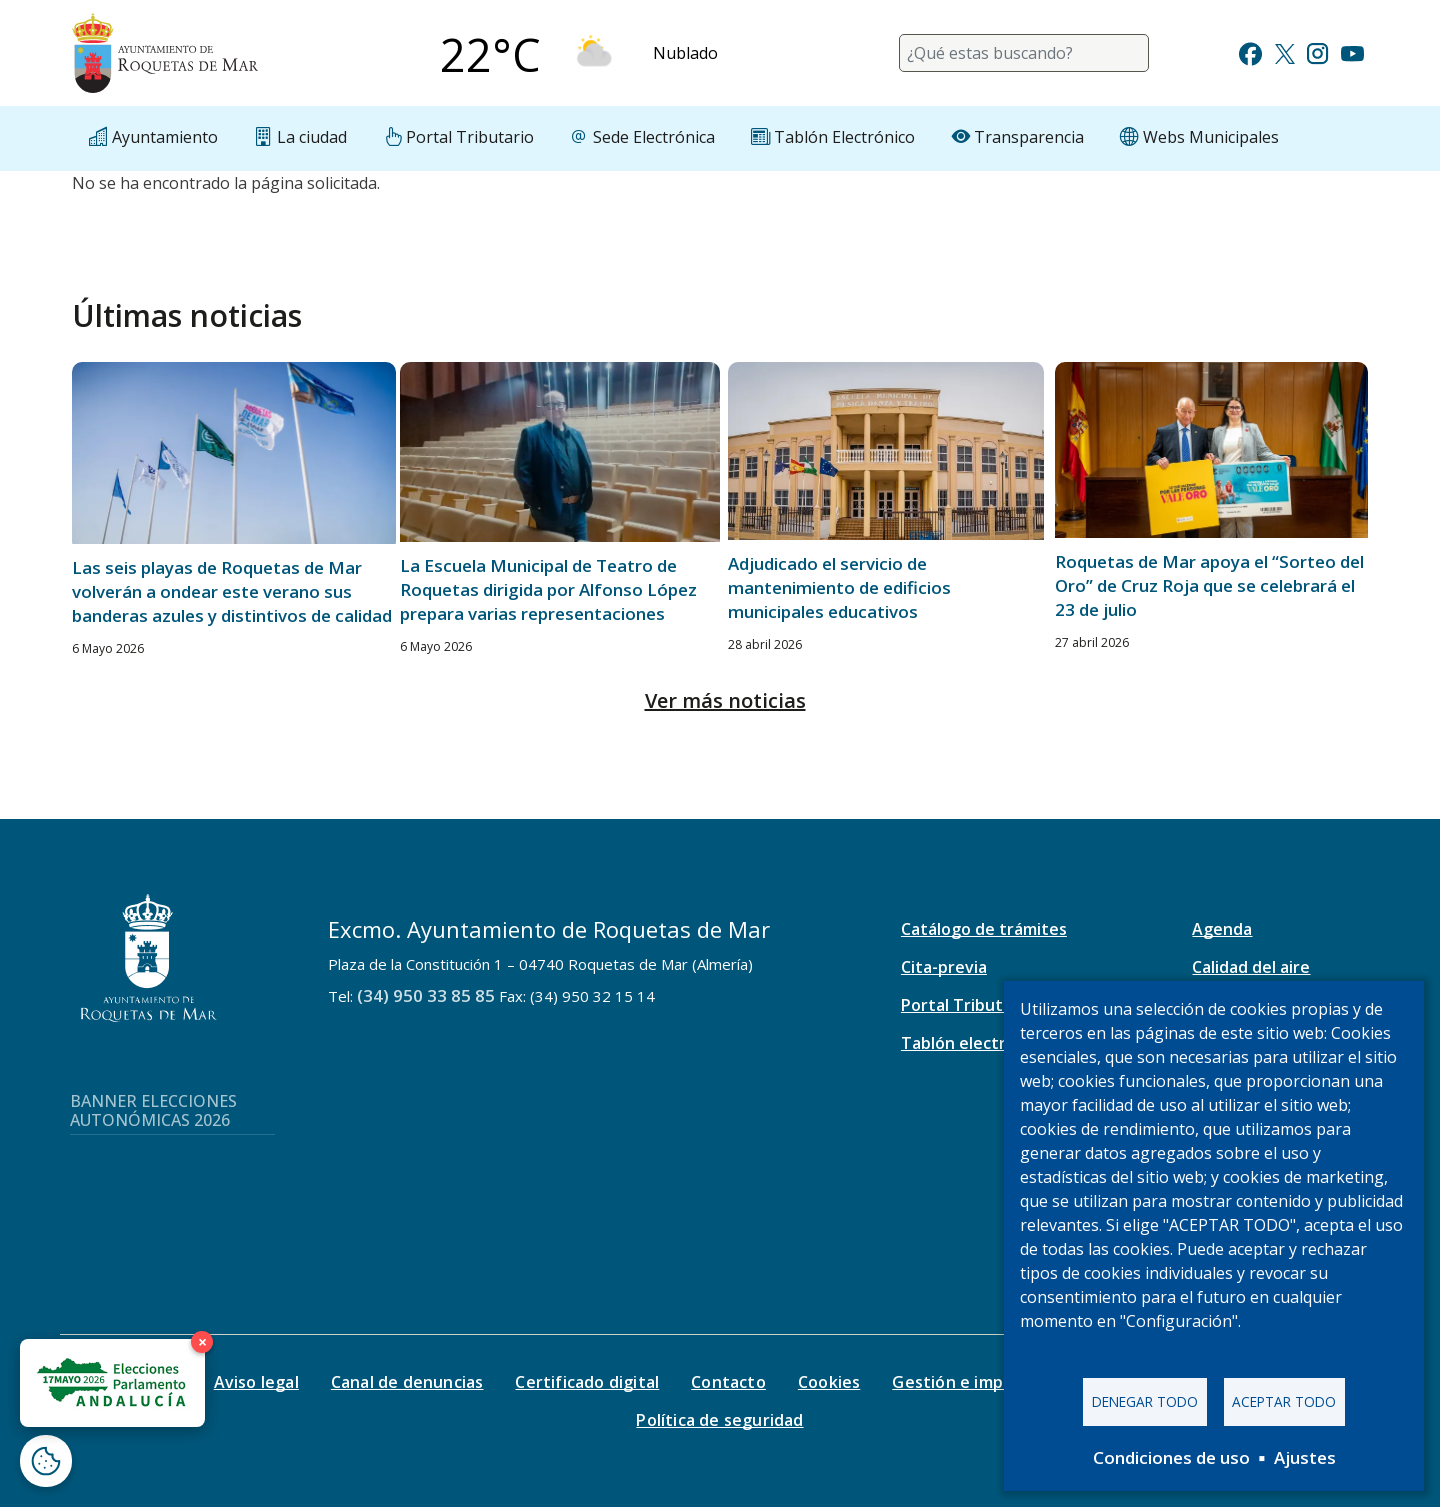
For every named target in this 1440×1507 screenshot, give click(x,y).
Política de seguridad (719, 1420)
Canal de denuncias (407, 1382)
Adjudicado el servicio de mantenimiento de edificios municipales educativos (839, 587)
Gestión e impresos (969, 1382)
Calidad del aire (1251, 967)
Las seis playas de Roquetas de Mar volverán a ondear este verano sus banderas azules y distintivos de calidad (232, 591)
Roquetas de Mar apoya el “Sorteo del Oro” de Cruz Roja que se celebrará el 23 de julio (1209, 585)
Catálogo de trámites (984, 929)
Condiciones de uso (1171, 1457)
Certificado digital (587, 1382)
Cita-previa (944, 967)
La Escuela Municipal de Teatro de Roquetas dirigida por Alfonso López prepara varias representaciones (548, 589)
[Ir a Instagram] (1317, 51)
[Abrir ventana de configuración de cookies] (46, 1461)
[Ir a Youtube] (1352, 51)
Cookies (829, 1382)
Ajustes (1305, 1457)
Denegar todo (1145, 1401)
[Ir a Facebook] (1250, 51)
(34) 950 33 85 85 (426, 995)
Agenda (1222, 929)
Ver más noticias (725, 700)
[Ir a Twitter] (1285, 51)
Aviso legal (256, 1382)
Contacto (728, 1382)
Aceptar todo (1284, 1401)
